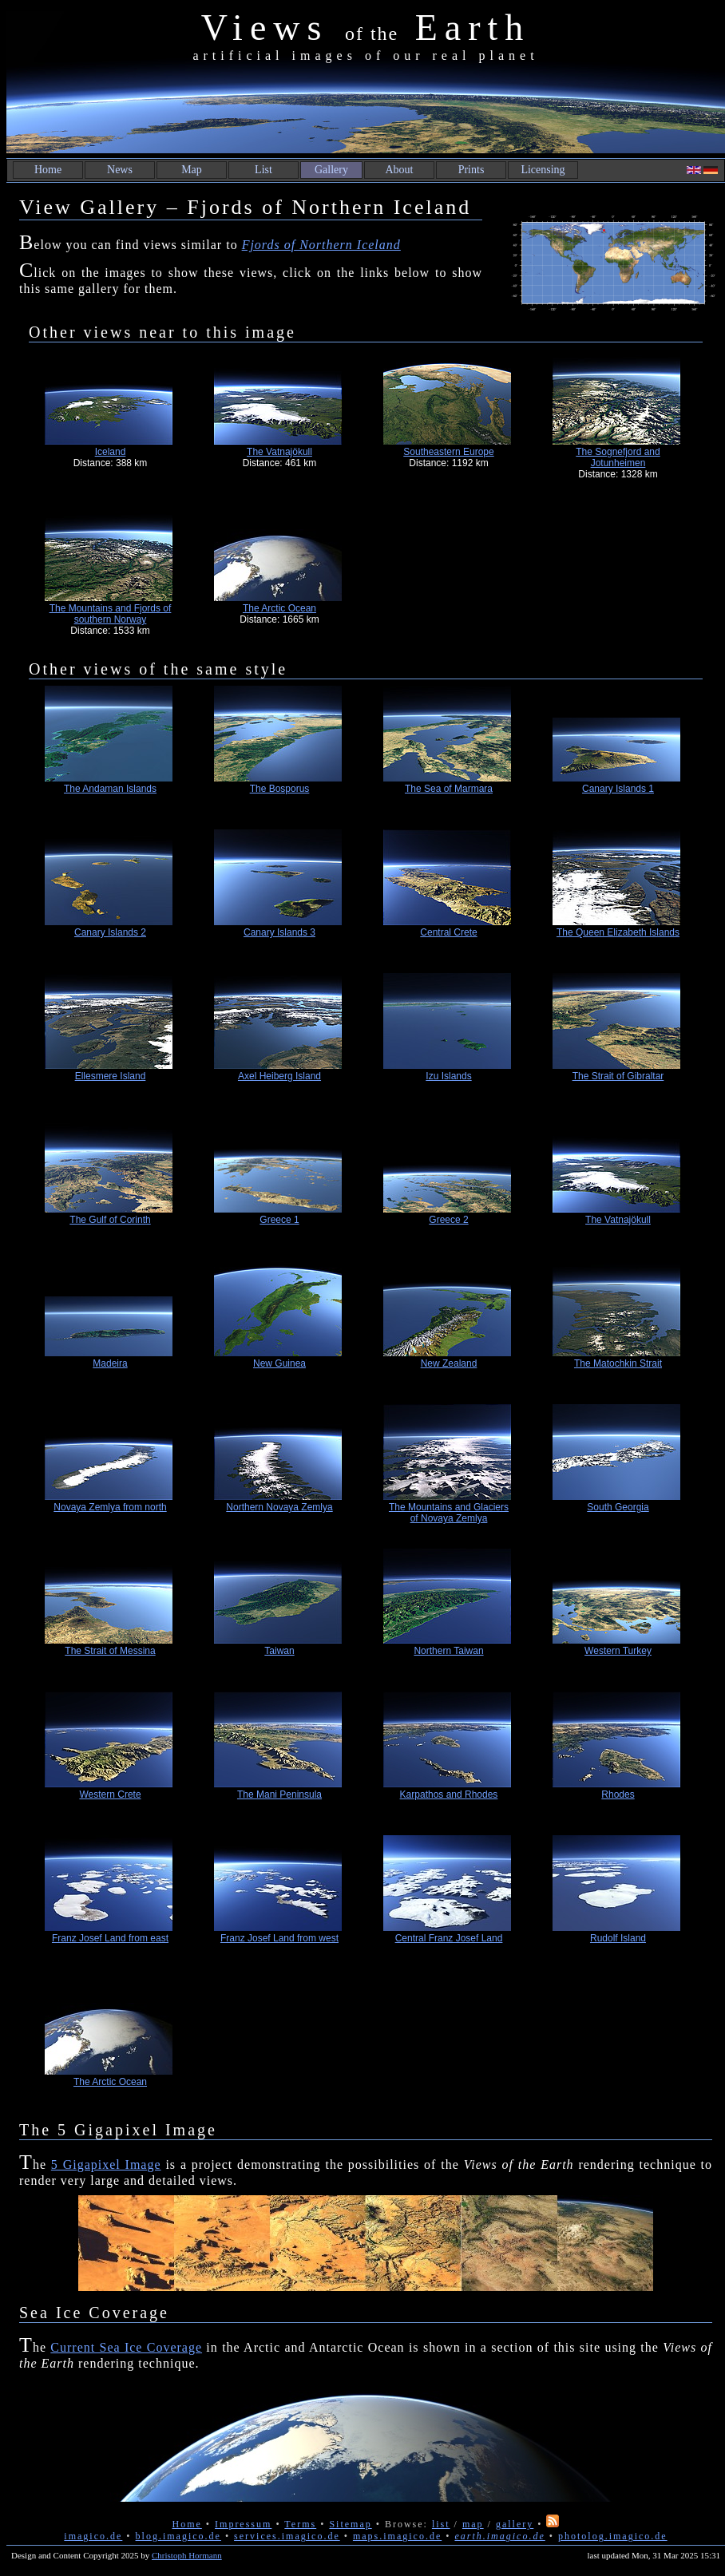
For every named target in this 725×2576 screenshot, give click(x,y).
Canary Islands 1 (618, 788)
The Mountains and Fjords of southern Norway (111, 614)
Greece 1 (279, 1219)
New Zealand (449, 1363)
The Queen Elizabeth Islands (618, 932)
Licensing (543, 170)
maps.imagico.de (397, 2536)
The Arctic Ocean (279, 608)
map (473, 2524)
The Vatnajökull (279, 451)
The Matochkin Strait (618, 1363)
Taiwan (279, 1650)
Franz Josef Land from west (279, 1938)
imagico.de (93, 2536)
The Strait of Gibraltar (618, 1076)
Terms (300, 2524)
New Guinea (279, 1363)
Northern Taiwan (448, 1650)
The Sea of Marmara (449, 788)
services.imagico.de (287, 2536)
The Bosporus (280, 788)
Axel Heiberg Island (279, 1076)
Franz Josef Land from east (110, 1938)
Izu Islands (448, 1076)
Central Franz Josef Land (449, 1938)
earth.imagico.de (499, 2536)
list (441, 2524)
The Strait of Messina (110, 1650)
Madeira (110, 1363)
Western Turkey (618, 1650)
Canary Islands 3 (279, 932)
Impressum (243, 2524)
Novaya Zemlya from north (109, 1507)
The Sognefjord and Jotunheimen (618, 457)
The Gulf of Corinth (109, 1219)
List (263, 170)
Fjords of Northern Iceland (321, 244)
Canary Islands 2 (110, 932)
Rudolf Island (618, 1938)
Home (47, 170)
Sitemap (350, 2524)
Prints (471, 170)
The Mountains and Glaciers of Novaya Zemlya (449, 1513)
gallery (514, 2524)
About (400, 170)
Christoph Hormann (187, 2555)
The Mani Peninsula (279, 1794)
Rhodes (617, 1794)
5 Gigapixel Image (106, 2164)
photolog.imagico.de (613, 2536)
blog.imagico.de (178, 2536)
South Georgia (617, 1507)
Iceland (110, 451)
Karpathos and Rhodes (449, 1794)
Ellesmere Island (110, 1076)
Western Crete (110, 1794)
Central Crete (448, 932)
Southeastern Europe (448, 451)
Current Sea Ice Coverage (126, 2347)
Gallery (331, 170)
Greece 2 (448, 1219)
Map (191, 170)
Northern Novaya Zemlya (279, 1507)
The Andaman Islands (110, 788)
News (120, 170)
